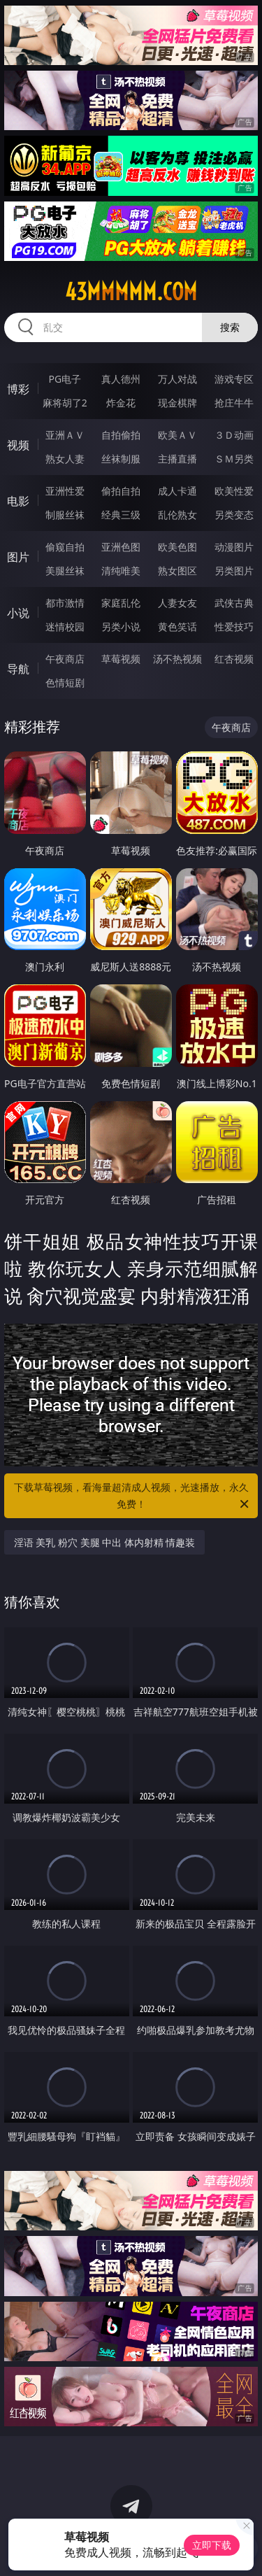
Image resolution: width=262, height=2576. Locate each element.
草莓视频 (120, 658)
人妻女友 (177, 602)
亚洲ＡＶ (65, 434)
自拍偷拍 (120, 434)
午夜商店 (65, 658)
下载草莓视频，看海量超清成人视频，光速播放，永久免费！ (133, 1496)
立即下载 (211, 2545)
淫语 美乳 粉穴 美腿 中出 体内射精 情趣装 (105, 1542)
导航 (18, 669)
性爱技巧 (234, 626)
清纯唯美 (120, 570)
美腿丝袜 (65, 570)
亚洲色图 (120, 546)
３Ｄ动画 (234, 434)
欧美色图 (177, 546)
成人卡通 (177, 490)
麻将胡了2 (65, 402)
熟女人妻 (65, 458)
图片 (18, 557)
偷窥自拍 (65, 546)
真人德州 (120, 378)
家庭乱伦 (120, 602)
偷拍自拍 (120, 490)
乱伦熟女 (177, 514)
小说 (18, 613)
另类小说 (120, 626)
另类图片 (234, 570)
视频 (18, 445)
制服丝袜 (65, 514)
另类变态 (234, 514)
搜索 (230, 327)
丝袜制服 (120, 458)
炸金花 (121, 402)
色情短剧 (65, 682)
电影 (18, 501)
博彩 (18, 389)
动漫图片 (234, 546)
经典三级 (120, 514)
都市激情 (65, 602)
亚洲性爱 (65, 490)
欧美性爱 (234, 490)
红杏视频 (234, 658)
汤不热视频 (177, 658)
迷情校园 (65, 626)
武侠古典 (234, 602)
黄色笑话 (177, 626)
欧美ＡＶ (177, 434)
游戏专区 (234, 378)
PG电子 (64, 378)
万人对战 (177, 378)
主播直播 (177, 458)
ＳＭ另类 (234, 458)
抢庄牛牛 (234, 402)
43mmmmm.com (131, 292)
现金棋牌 (177, 402)
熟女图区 (177, 570)
